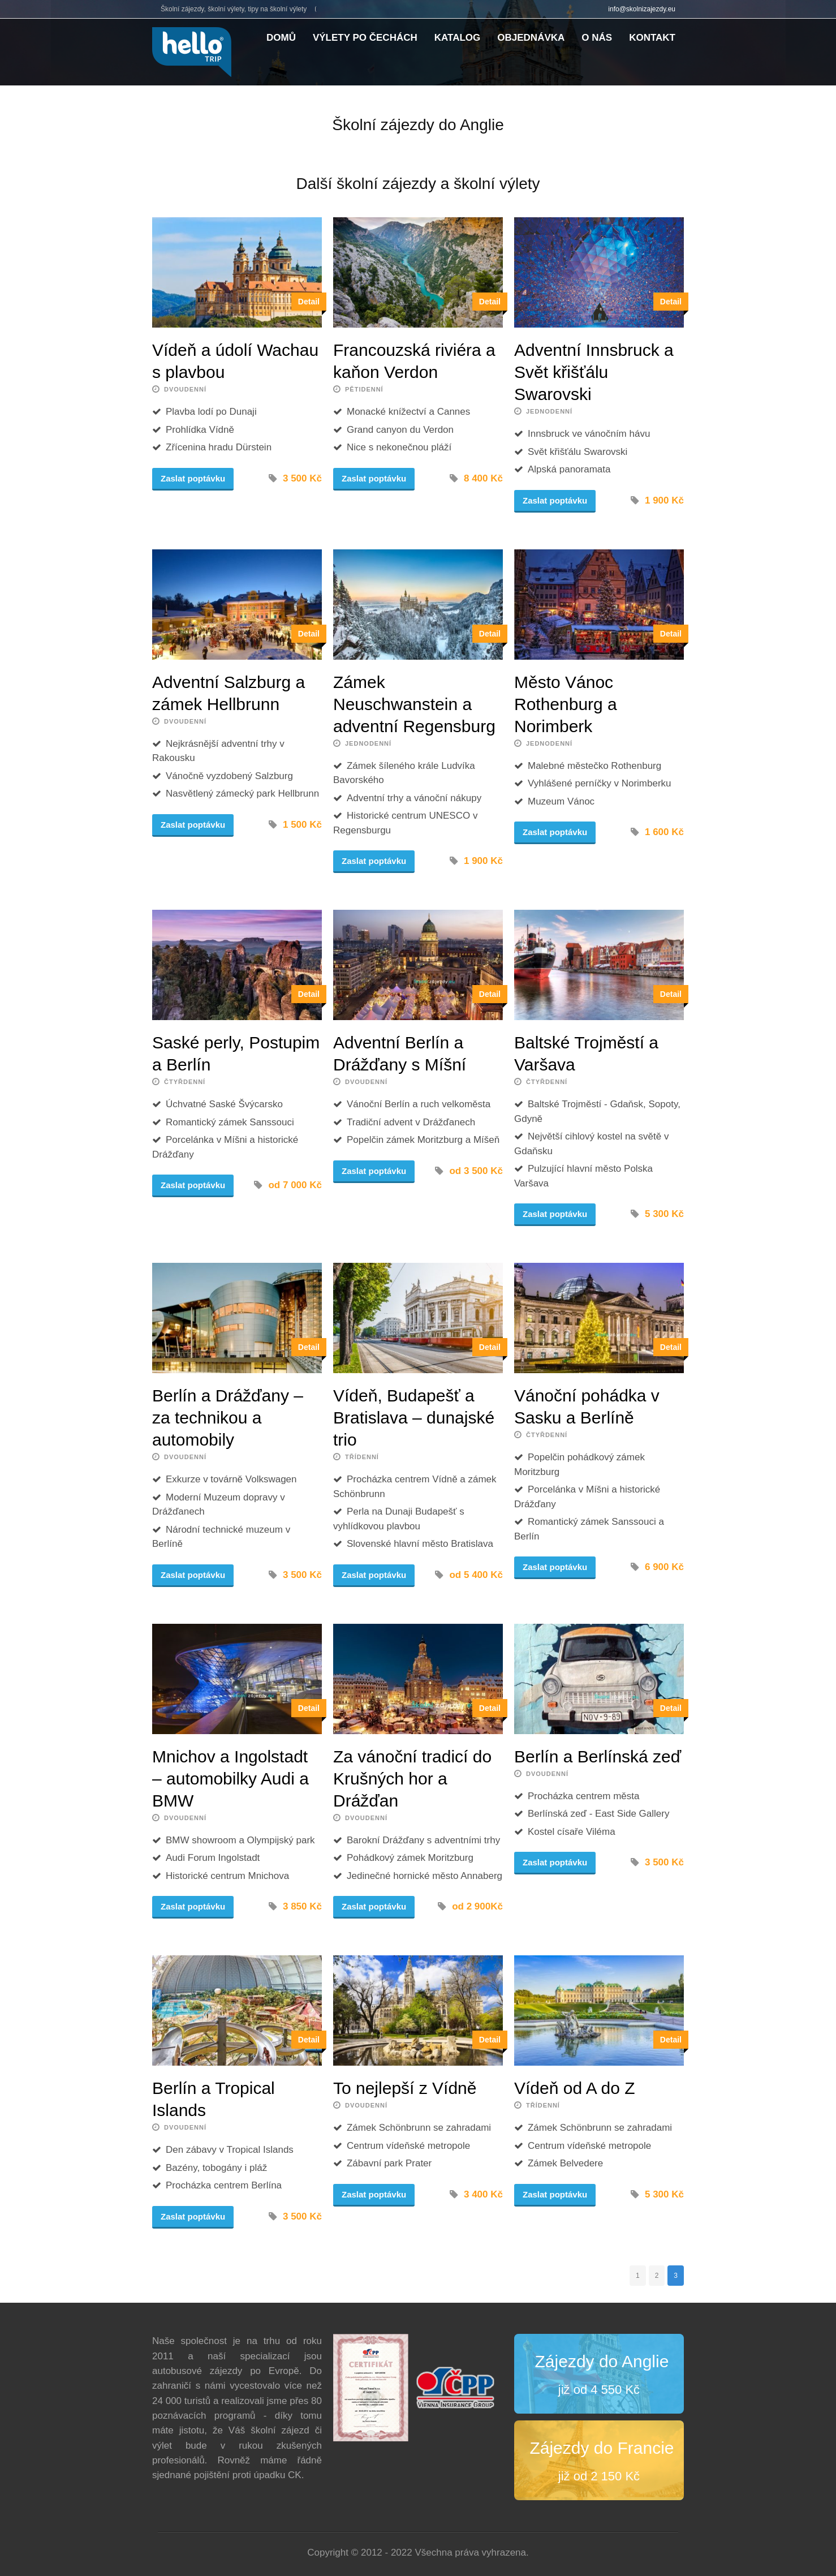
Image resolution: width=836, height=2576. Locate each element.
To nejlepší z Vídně (405, 2088)
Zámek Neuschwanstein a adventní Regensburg (414, 704)
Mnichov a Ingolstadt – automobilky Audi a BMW (230, 1778)
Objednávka (530, 37)
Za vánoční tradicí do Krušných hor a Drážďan (412, 1778)
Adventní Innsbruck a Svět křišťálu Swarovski (594, 372)
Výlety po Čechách (365, 37)
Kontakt (652, 37)
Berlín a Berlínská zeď (597, 1756)
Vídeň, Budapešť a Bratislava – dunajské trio (413, 1417)
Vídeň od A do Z (574, 2088)
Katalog (457, 37)
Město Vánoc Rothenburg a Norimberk (565, 704)
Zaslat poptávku (193, 478)
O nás (596, 37)
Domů (281, 37)
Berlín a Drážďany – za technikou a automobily (227, 1417)
